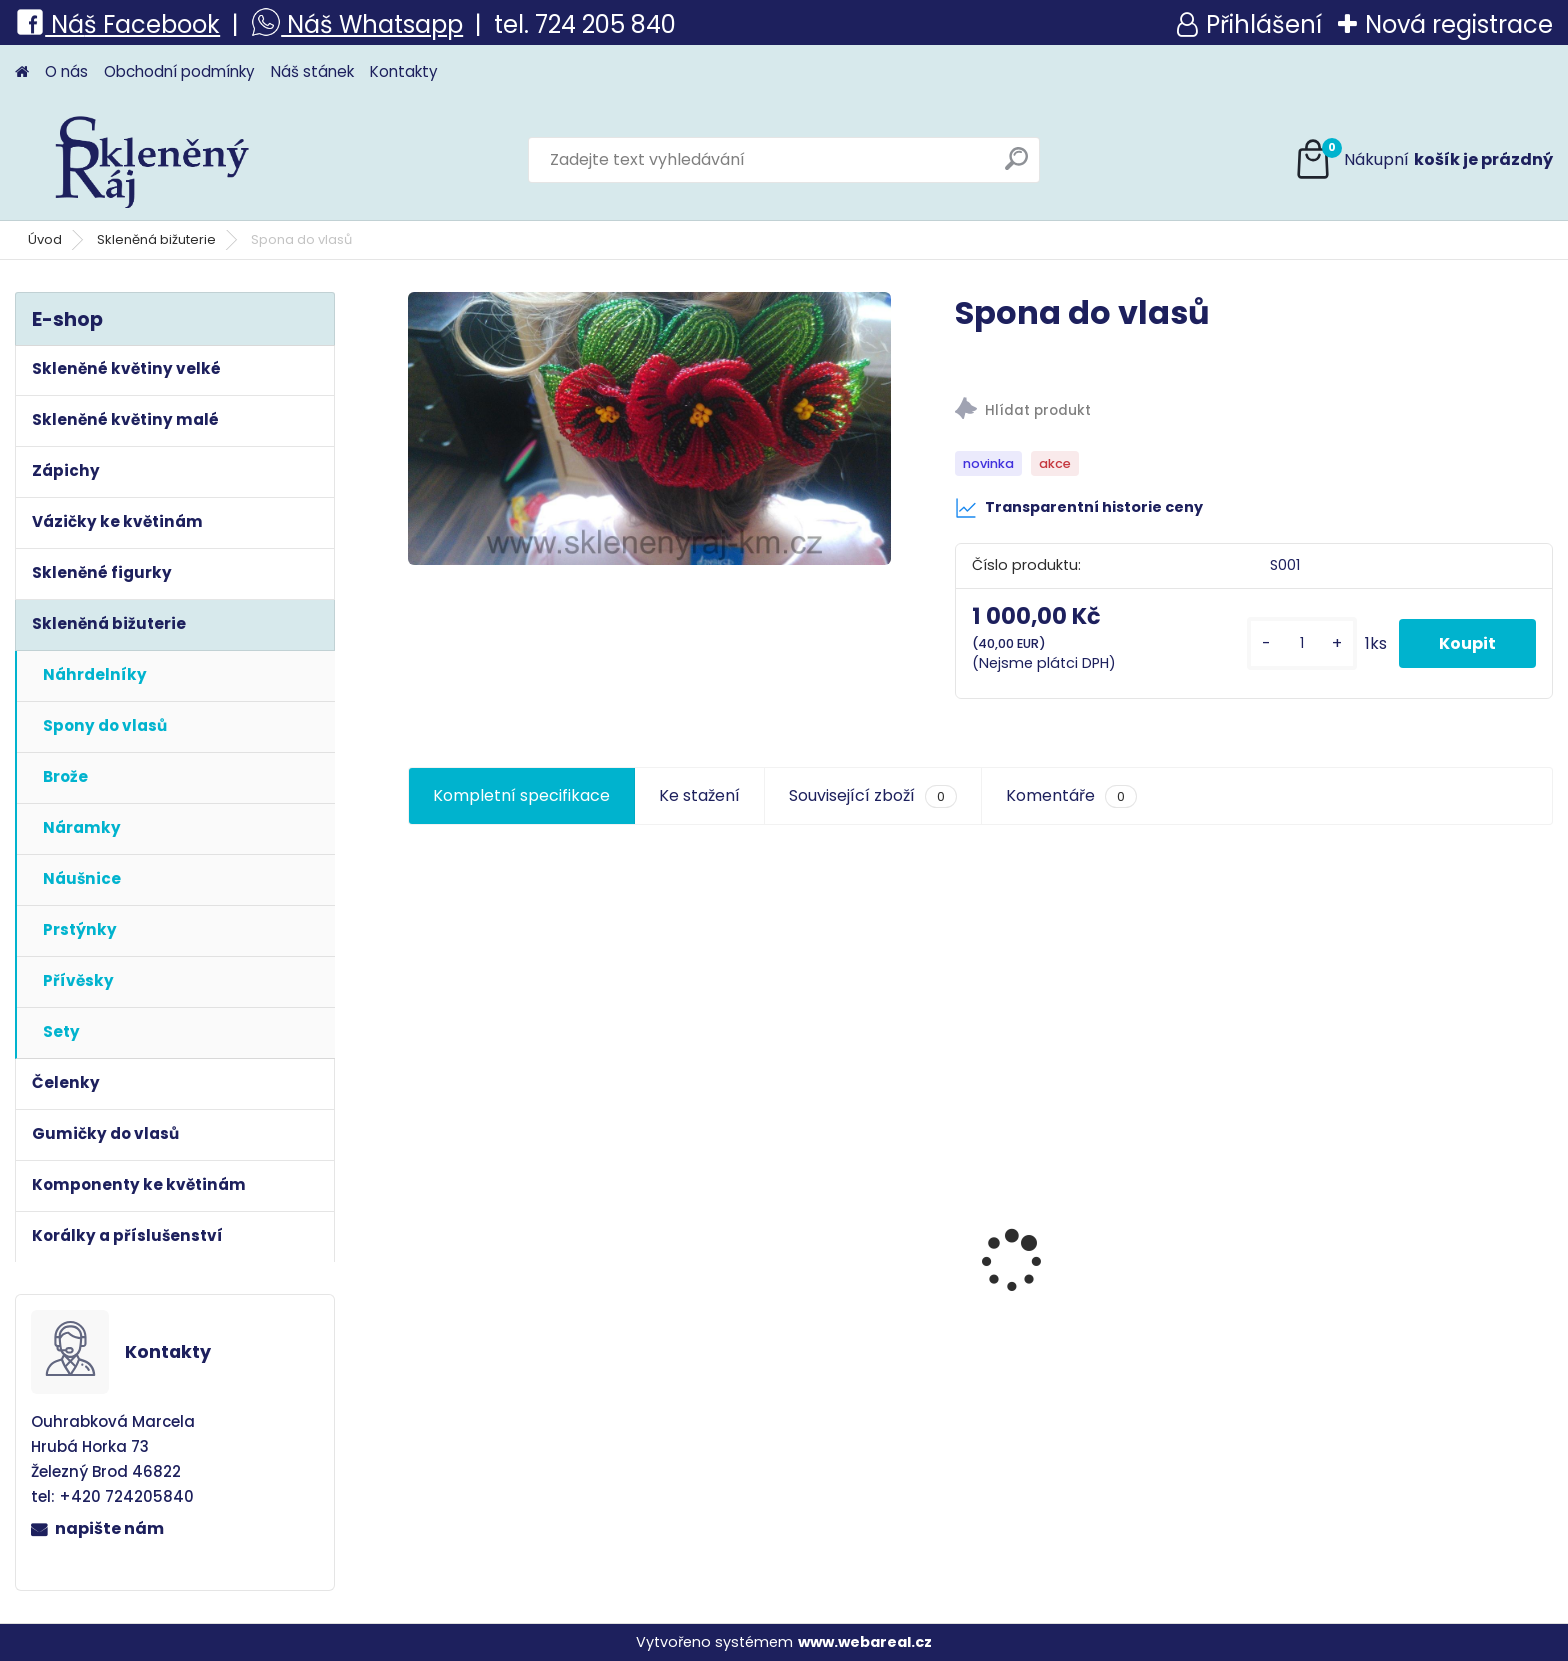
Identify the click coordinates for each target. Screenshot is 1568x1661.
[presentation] (418, 1225)
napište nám (109, 1528)
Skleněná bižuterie (156, 239)
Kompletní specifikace (521, 795)
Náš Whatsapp (372, 24)
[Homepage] (22, 72)
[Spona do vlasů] (649, 428)
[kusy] (1302, 643)
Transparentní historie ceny (1079, 508)
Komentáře (1071, 796)
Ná (49, 24)
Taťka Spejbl (470, 1328)
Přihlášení (1264, 24)
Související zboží (873, 796)
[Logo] (152, 160)
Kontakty (404, 71)
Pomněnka (1332, 1374)
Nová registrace (1459, 24)
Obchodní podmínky (179, 71)
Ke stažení (699, 795)
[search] (1016, 166)
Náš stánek (312, 71)
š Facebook (152, 24)
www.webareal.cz (865, 1642)
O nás (66, 71)
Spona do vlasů (773, 1374)
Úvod (45, 239)
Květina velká (1053, 1363)
